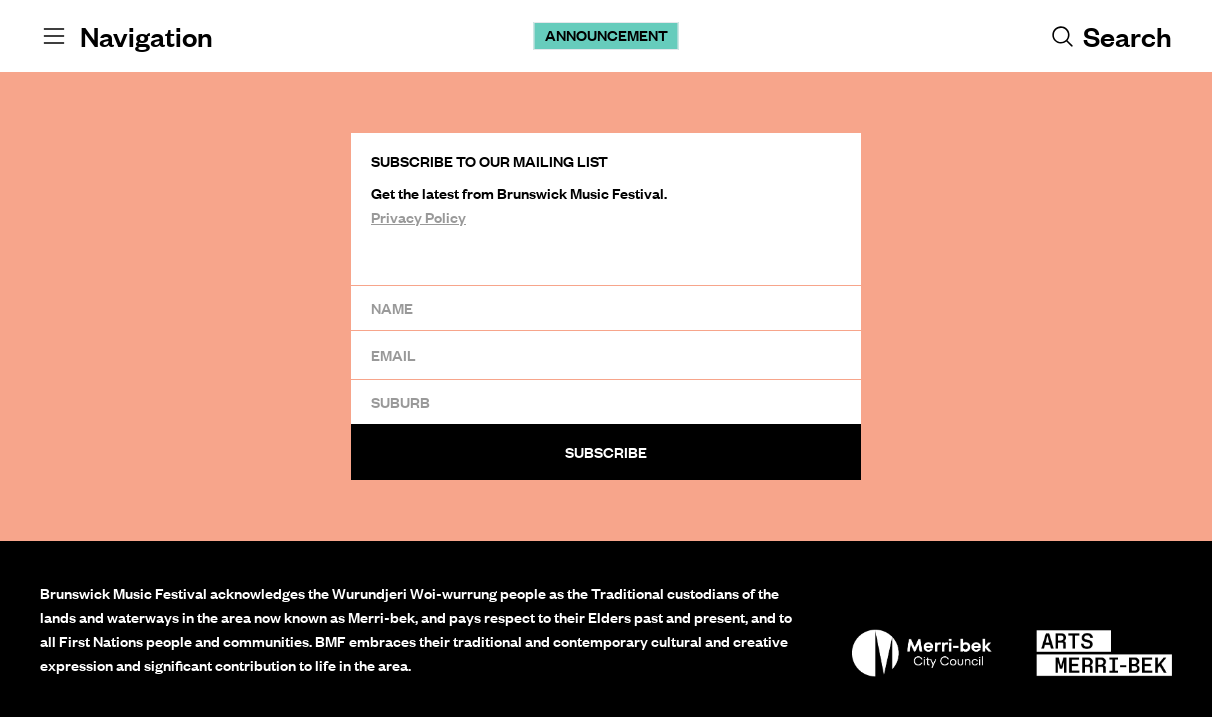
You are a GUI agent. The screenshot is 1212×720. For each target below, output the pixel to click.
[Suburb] (606, 401)
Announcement (606, 35)
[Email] (606, 354)
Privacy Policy (418, 217)
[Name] (606, 307)
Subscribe (606, 452)
